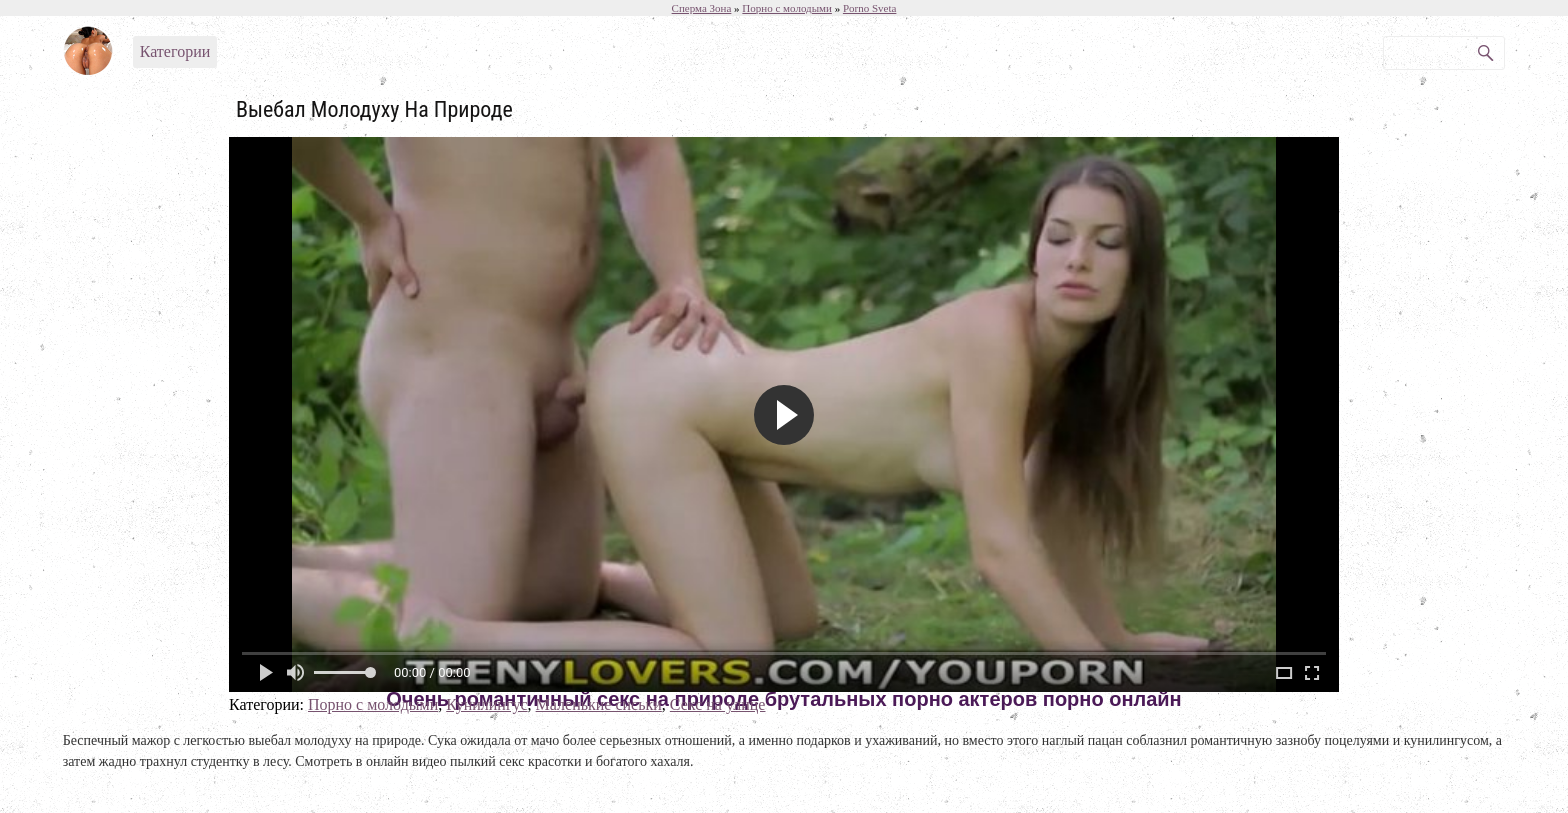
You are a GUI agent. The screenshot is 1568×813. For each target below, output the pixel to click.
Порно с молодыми (373, 704)
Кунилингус (486, 704)
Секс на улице (718, 704)
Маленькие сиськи (599, 704)
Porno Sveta (869, 8)
